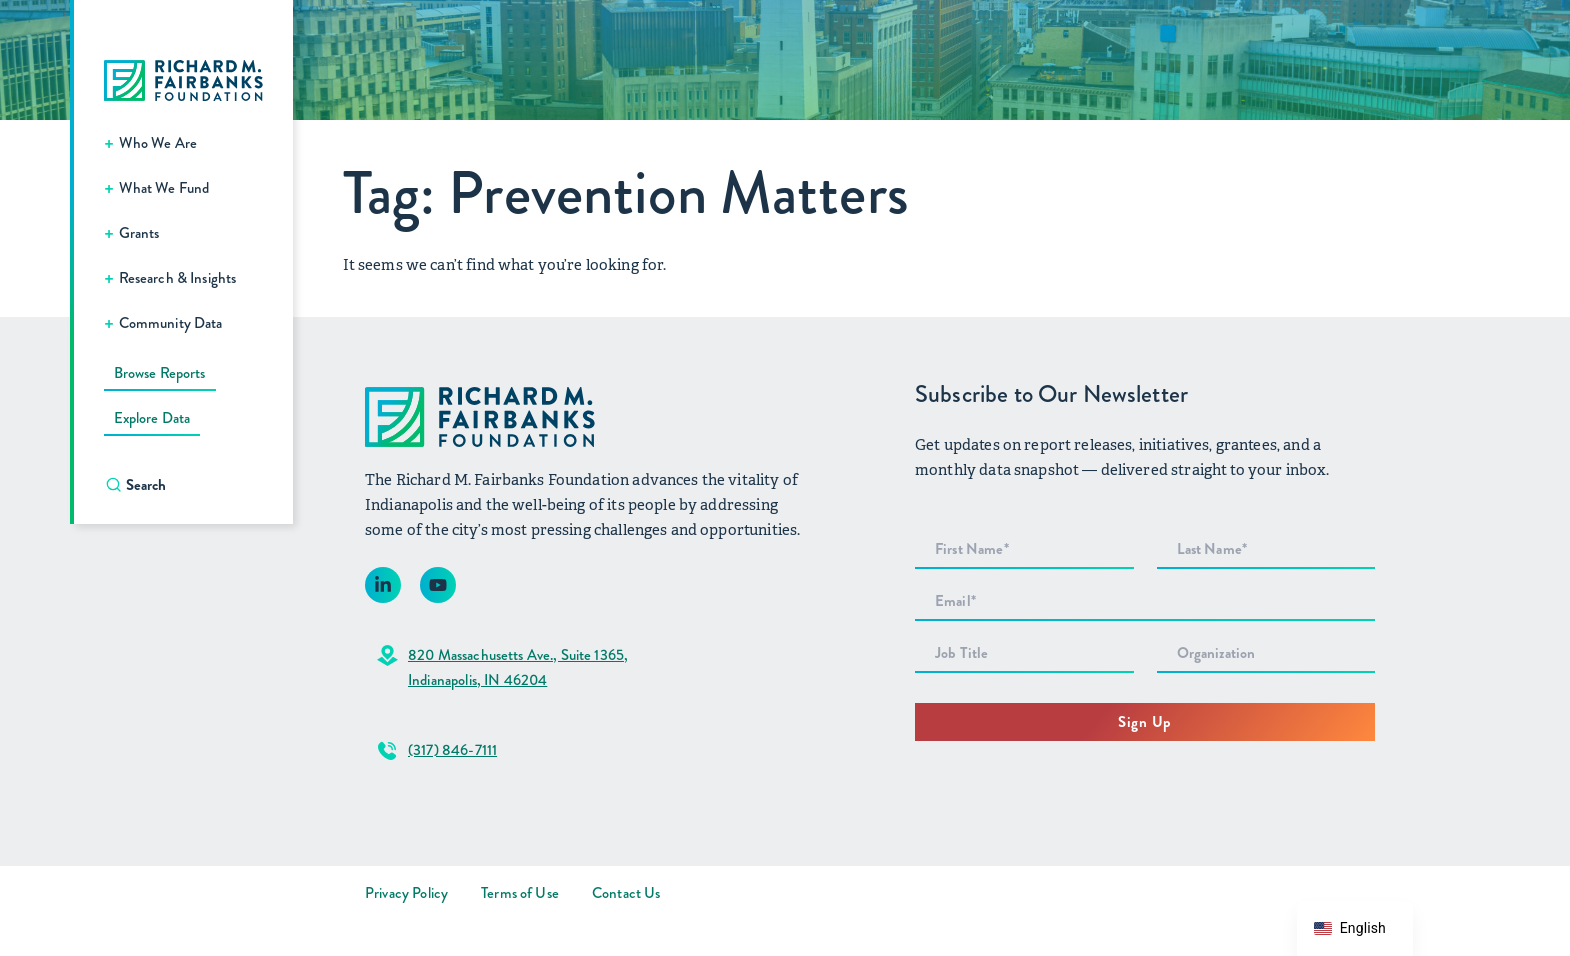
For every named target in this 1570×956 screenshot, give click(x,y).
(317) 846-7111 (452, 750)
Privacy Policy (406, 893)
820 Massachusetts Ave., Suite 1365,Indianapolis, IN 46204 (518, 667)
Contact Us (626, 893)
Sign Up (1145, 722)
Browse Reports (159, 373)
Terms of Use (520, 893)
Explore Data (151, 418)
